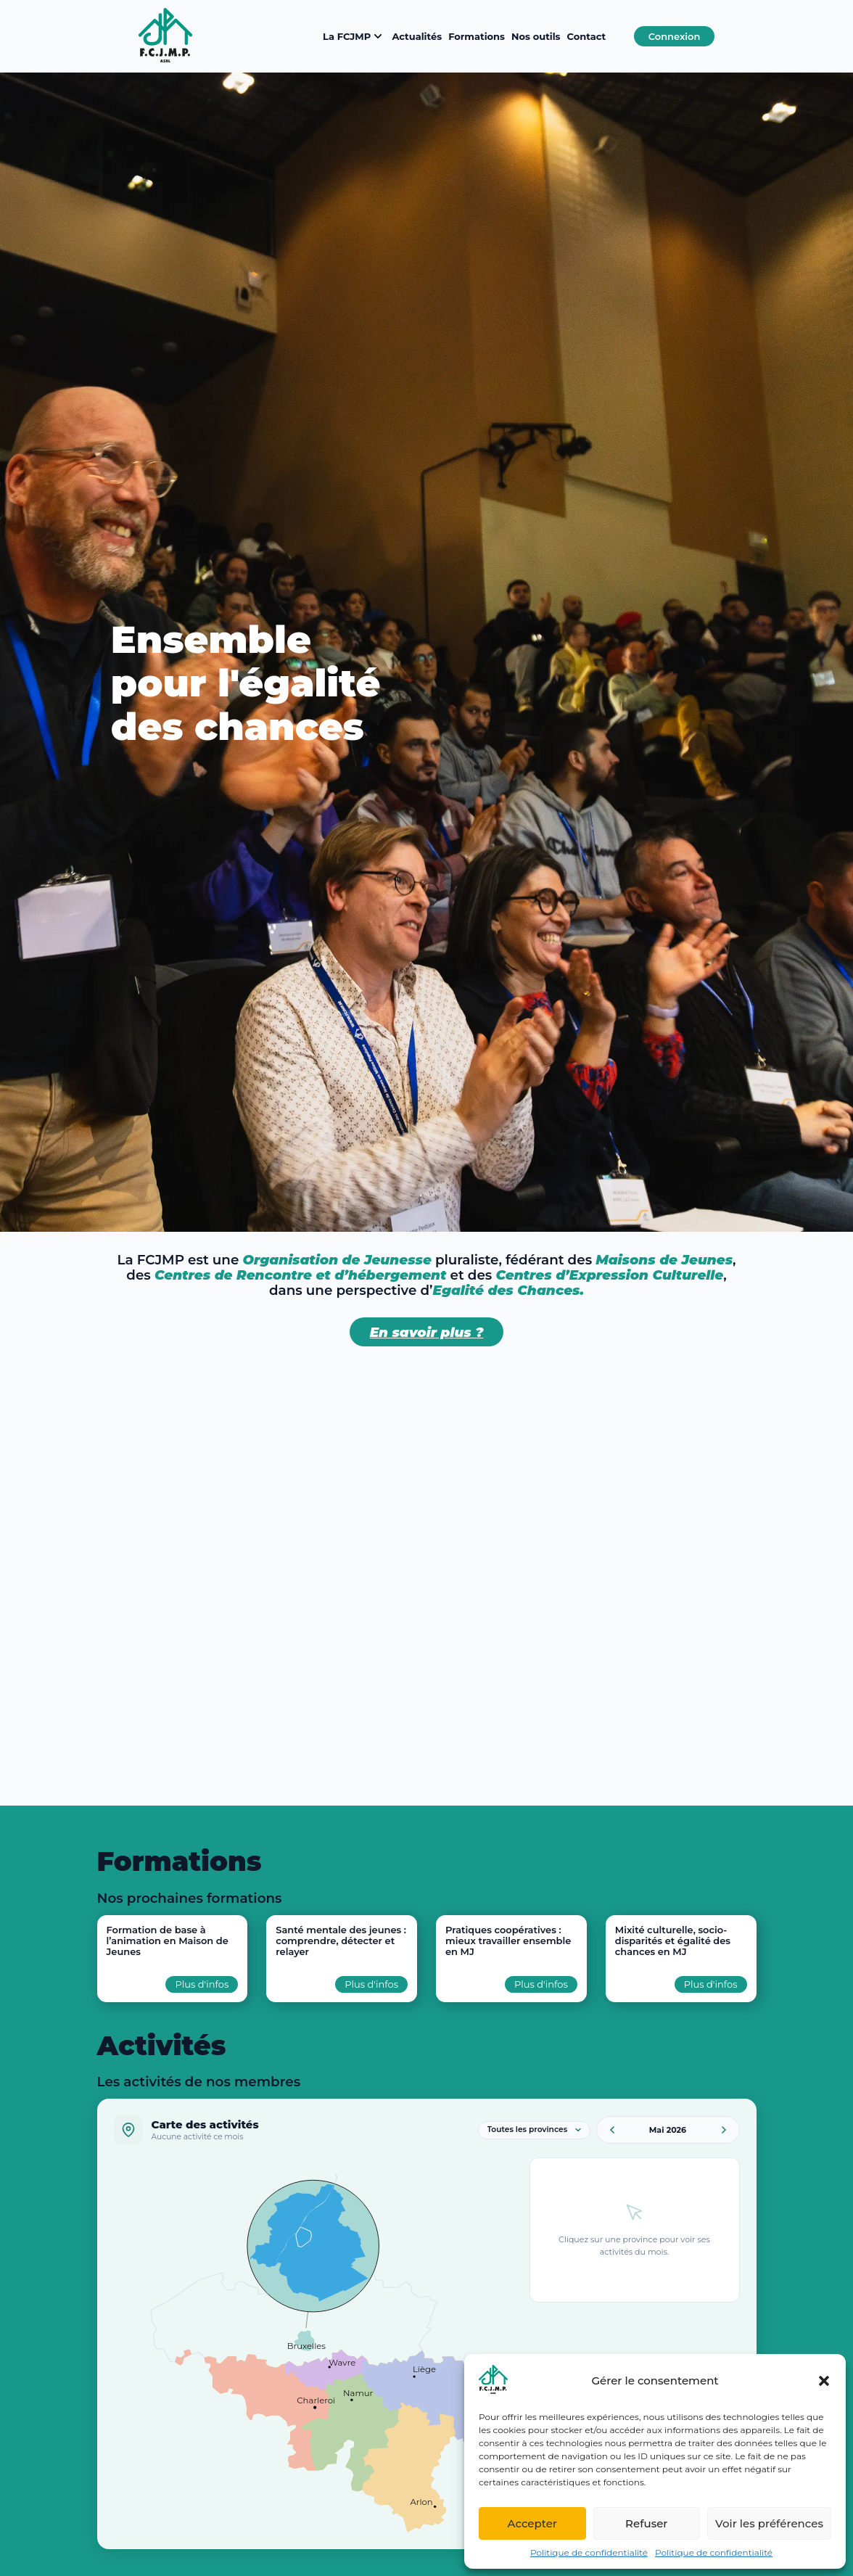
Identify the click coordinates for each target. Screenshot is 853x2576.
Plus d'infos (201, 1984)
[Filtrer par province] (534, 2130)
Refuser (646, 2523)
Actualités (417, 36)
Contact (586, 36)
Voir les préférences (769, 2523)
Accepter (532, 2523)
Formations (476, 36)
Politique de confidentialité (589, 2552)
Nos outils (535, 36)
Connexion (674, 36)
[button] (824, 2381)
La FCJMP (354, 36)
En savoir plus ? (427, 1332)
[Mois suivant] (724, 2130)
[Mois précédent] (612, 2130)
